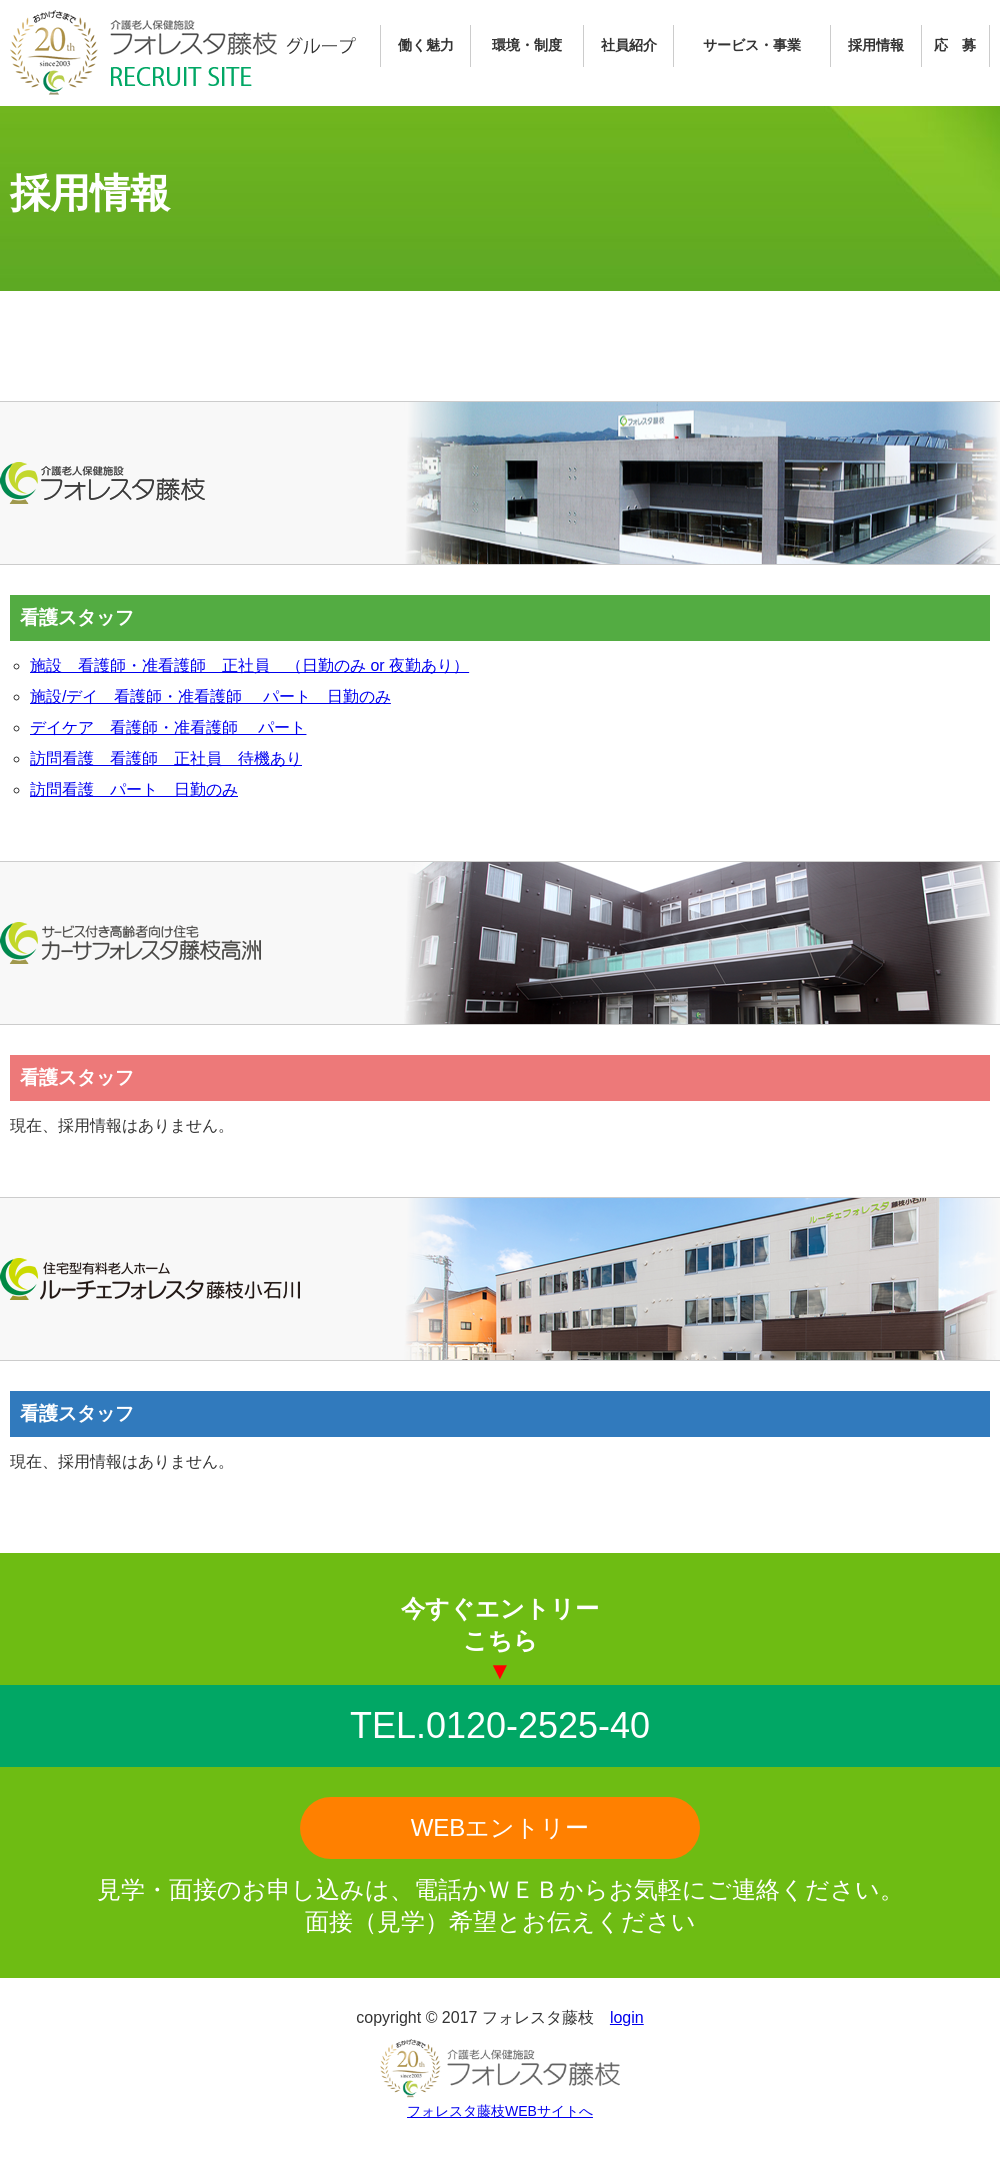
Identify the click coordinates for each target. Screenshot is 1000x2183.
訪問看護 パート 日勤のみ (134, 789)
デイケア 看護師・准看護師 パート (168, 727)
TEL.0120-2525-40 (500, 1725)
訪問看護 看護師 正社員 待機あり (166, 758)
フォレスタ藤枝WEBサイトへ (500, 2111)
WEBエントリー (500, 1827)
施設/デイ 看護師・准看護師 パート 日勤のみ (210, 696)
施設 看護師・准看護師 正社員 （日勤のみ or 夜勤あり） (249, 665)
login (627, 2017)
